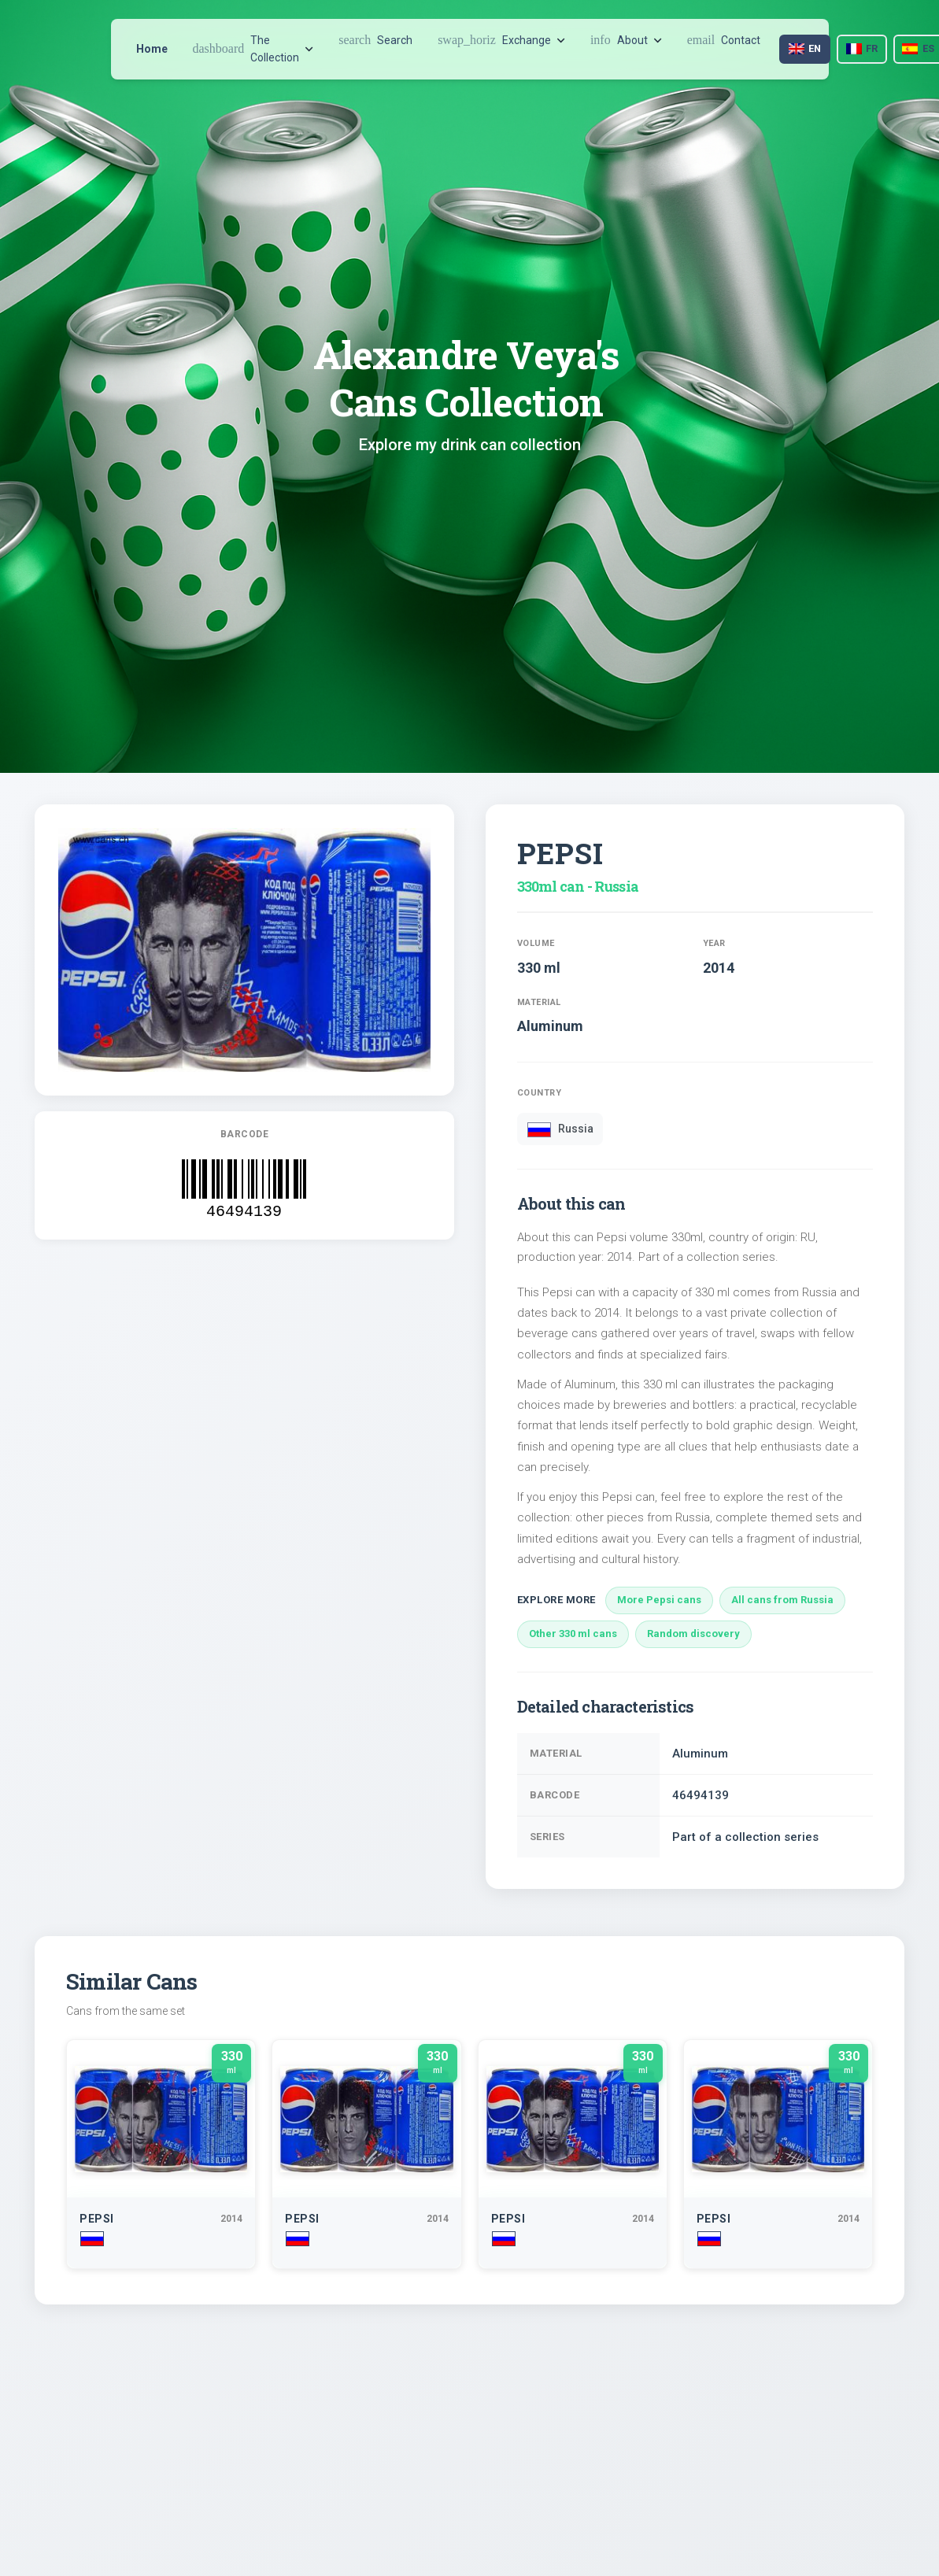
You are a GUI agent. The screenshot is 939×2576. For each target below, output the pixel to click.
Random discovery (693, 1633)
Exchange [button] (501, 39)
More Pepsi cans (659, 1600)
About (626, 39)
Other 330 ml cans (573, 1633)
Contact (724, 39)
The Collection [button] (253, 49)
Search (375, 39)
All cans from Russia (782, 1600)
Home (152, 49)
